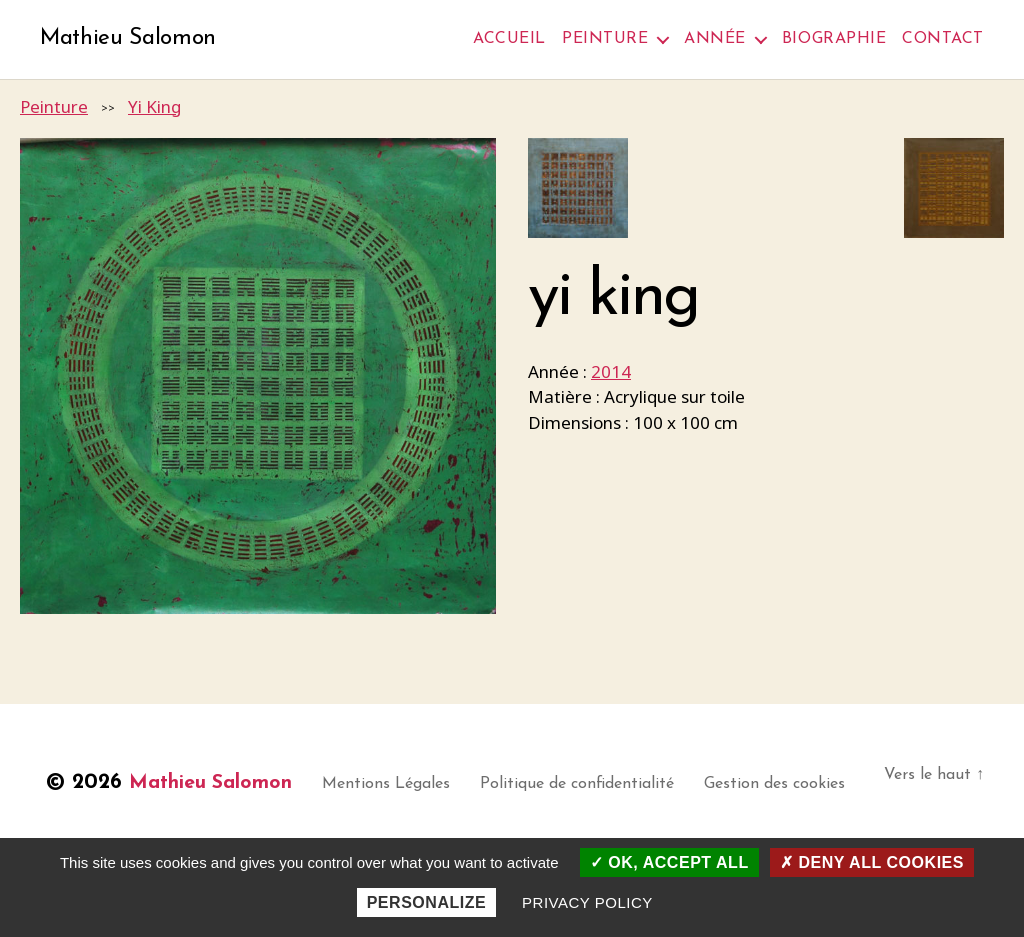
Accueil (509, 39)
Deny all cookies (872, 862)
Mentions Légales (403, 786)
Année (715, 39)
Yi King (154, 107)
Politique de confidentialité (594, 786)
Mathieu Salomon (132, 40)
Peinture (605, 39)
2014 (611, 372)
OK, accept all (669, 862)
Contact (943, 39)
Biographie (834, 39)
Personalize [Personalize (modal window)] (427, 902)
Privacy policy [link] (587, 902)
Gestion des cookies (791, 786)
